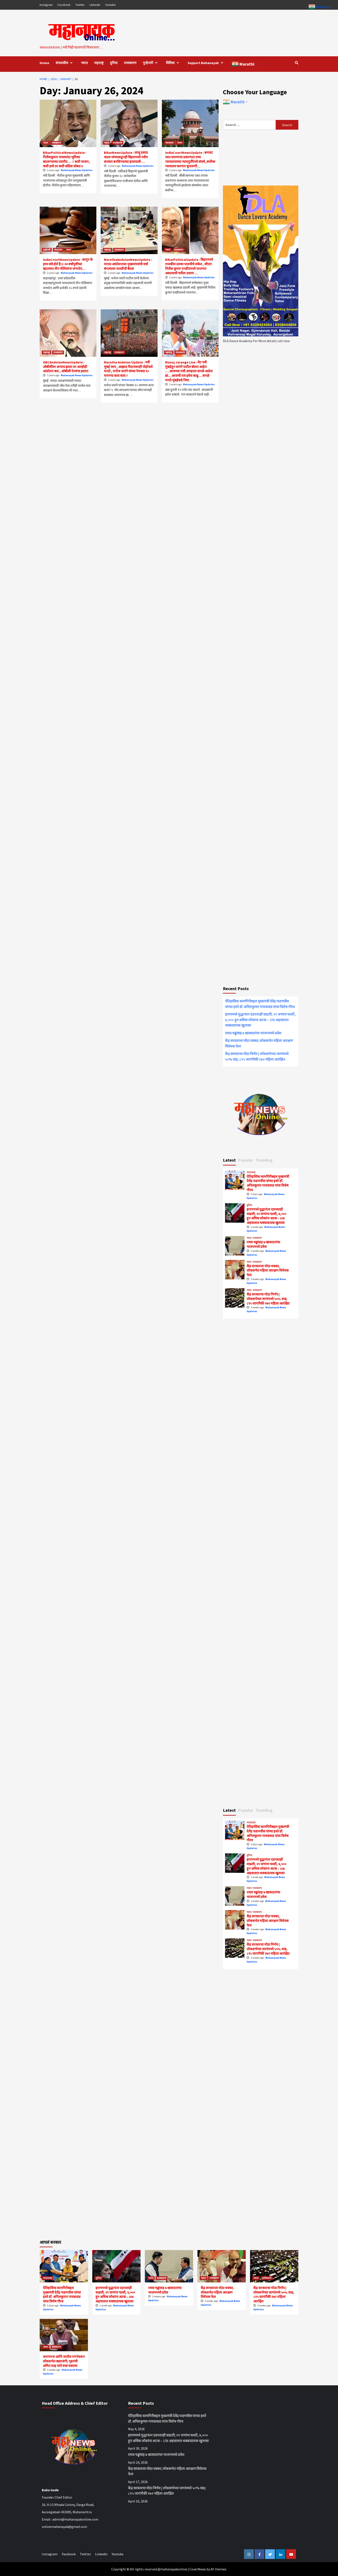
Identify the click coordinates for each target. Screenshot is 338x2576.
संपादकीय (65, 63)
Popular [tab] (245, 1160)
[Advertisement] (260, 157)
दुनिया (113, 63)
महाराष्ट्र (98, 63)
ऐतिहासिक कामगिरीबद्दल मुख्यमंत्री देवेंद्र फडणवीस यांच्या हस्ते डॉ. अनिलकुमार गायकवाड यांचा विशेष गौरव (260, 1004)
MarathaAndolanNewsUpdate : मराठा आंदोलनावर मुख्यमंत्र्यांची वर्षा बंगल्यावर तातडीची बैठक (128, 264)
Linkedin (95, 5)
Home (44, 63)
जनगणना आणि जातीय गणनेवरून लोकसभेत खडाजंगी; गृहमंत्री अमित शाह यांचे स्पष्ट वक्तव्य (64, 2361)
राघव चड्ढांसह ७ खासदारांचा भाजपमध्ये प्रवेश (253, 1033)
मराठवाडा (251, 1172)
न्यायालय (169, 142)
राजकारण (130, 63)
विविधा (173, 63)
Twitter (80, 5)
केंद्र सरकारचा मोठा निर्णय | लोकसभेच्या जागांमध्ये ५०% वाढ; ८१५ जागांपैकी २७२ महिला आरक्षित (257, 1056)
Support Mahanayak (206, 63)
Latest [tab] (229, 1160)
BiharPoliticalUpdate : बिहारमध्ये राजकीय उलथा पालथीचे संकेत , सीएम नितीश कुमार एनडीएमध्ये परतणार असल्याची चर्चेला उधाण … (189, 266)
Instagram (46, 5)
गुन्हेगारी (151, 63)
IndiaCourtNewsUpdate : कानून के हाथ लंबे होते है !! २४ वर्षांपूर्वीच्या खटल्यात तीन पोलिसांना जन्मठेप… (68, 264)
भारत (84, 63)
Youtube (110, 5)
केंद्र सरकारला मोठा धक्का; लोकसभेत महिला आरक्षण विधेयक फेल (259, 1043)
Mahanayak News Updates (76, 170)
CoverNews (197, 2569)
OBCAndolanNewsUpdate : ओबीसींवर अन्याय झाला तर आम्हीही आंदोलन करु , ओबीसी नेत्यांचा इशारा (65, 366)
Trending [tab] (264, 1160)
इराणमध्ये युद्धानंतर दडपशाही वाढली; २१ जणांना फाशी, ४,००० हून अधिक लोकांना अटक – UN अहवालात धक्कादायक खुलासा (260, 1020)
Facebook (64, 5)
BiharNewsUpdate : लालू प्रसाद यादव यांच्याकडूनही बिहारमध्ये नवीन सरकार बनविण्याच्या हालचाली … (126, 157)
